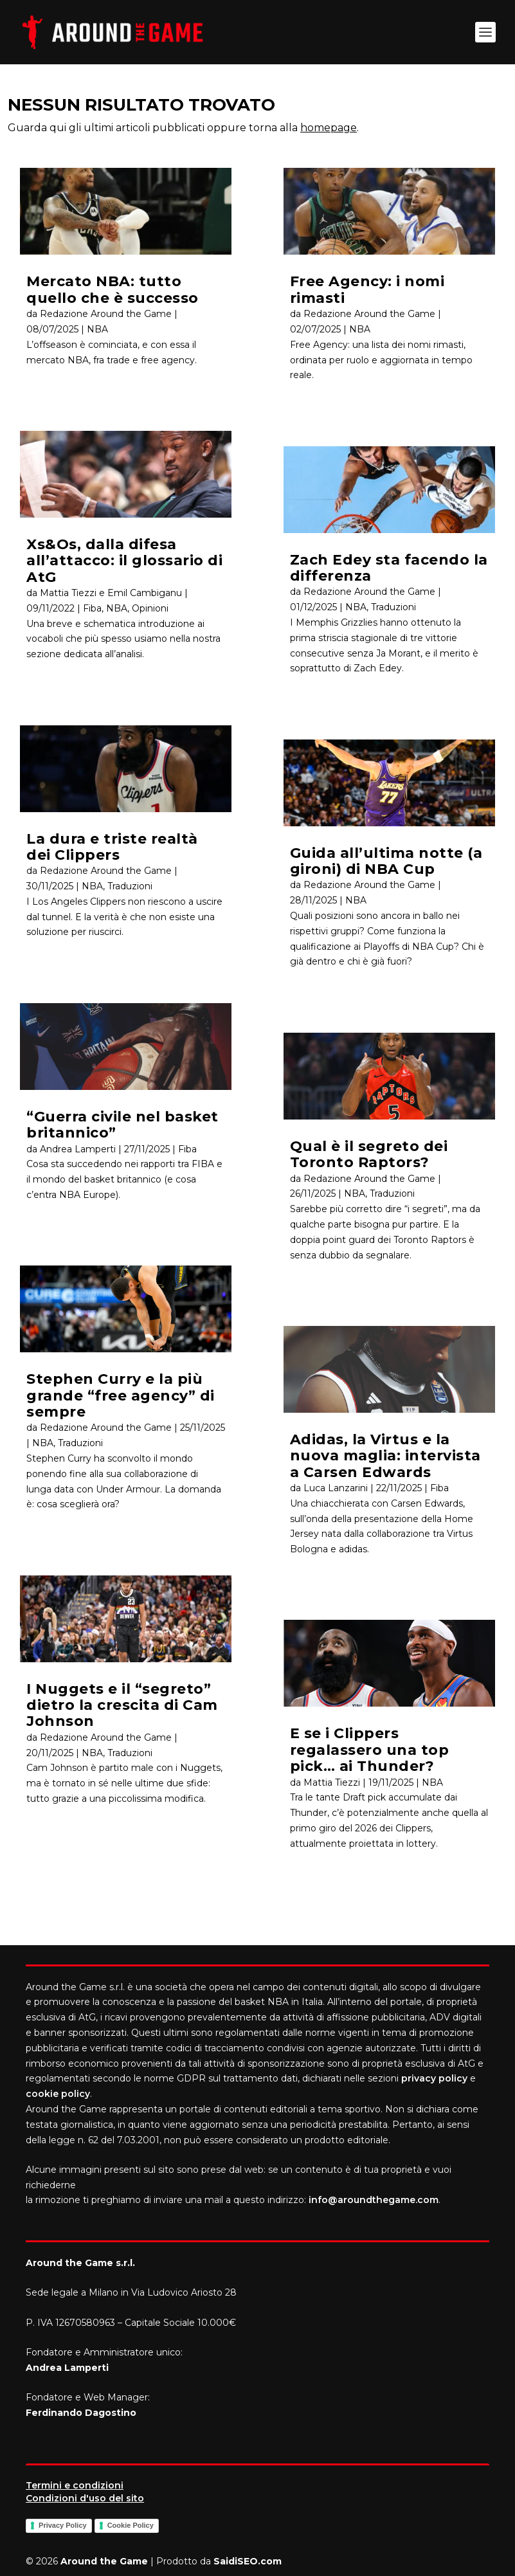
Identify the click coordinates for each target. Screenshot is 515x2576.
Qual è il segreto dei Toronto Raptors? (369, 1154)
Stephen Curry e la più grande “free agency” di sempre (120, 1395)
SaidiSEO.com (247, 2561)
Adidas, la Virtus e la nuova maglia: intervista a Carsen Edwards (385, 1456)
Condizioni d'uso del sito (85, 2498)
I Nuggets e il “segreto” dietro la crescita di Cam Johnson (122, 1705)
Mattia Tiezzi (331, 1782)
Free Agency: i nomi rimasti (367, 289)
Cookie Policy (130, 2525)
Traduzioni (129, 886)
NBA (97, 329)
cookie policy (58, 2094)
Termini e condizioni (74, 2485)
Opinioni (150, 608)
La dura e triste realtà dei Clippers (112, 847)
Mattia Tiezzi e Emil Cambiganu (111, 593)
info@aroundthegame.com (373, 2200)
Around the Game (104, 2561)
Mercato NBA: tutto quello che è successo (112, 289)
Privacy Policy (63, 2525)
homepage (328, 128)
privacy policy (434, 2078)
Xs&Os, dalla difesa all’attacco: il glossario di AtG (124, 561)
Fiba (92, 608)
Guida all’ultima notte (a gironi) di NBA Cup (386, 861)
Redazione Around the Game (106, 314)
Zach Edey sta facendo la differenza (389, 568)
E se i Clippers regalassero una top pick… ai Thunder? (369, 1750)
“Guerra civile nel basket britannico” (122, 1124)
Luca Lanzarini (335, 1488)
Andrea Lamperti (78, 1149)
